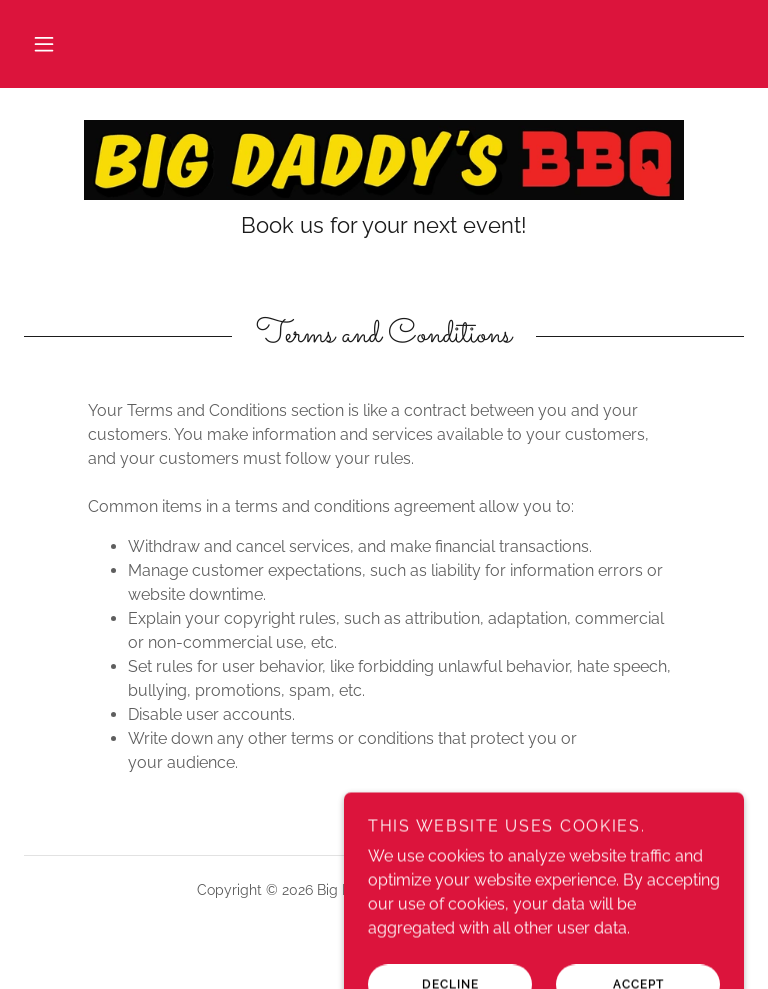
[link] (384, 160)
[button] (44, 44)
